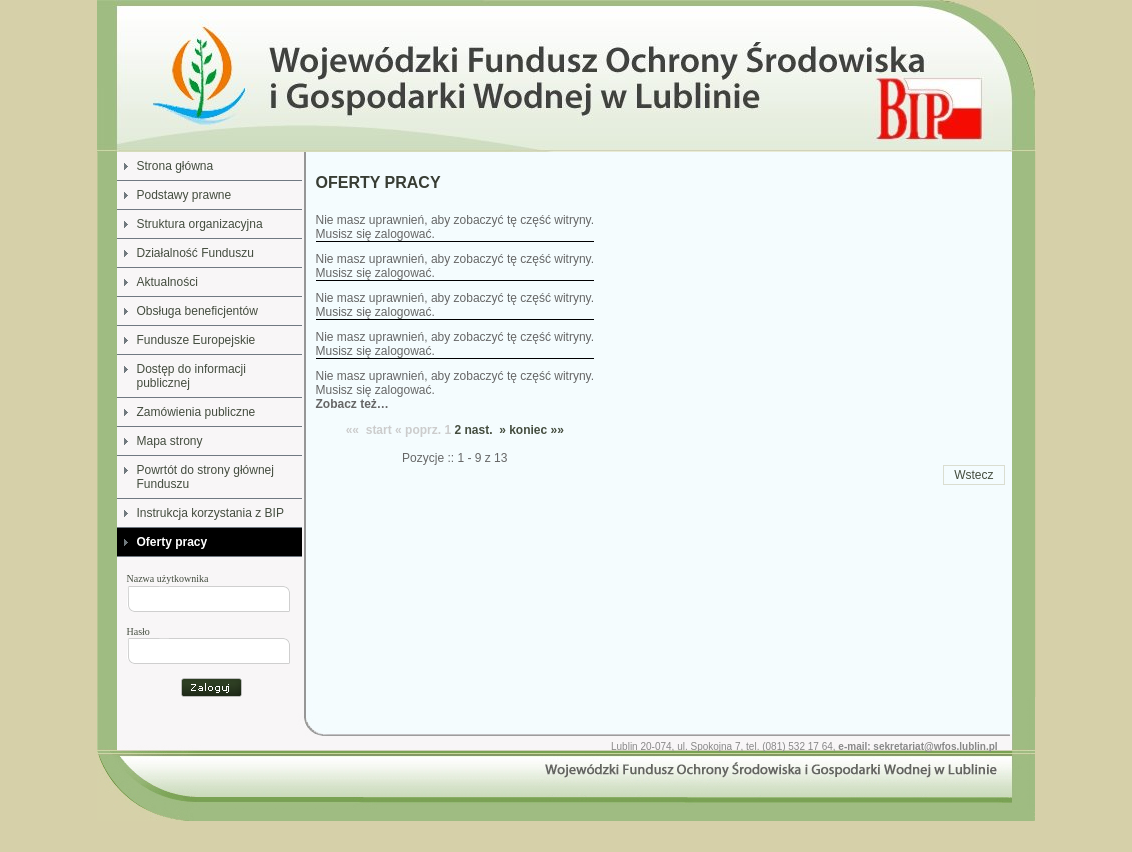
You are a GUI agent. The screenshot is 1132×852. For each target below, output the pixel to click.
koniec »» (536, 430)
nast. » (484, 430)
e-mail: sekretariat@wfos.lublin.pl (917, 746)
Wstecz (973, 475)
